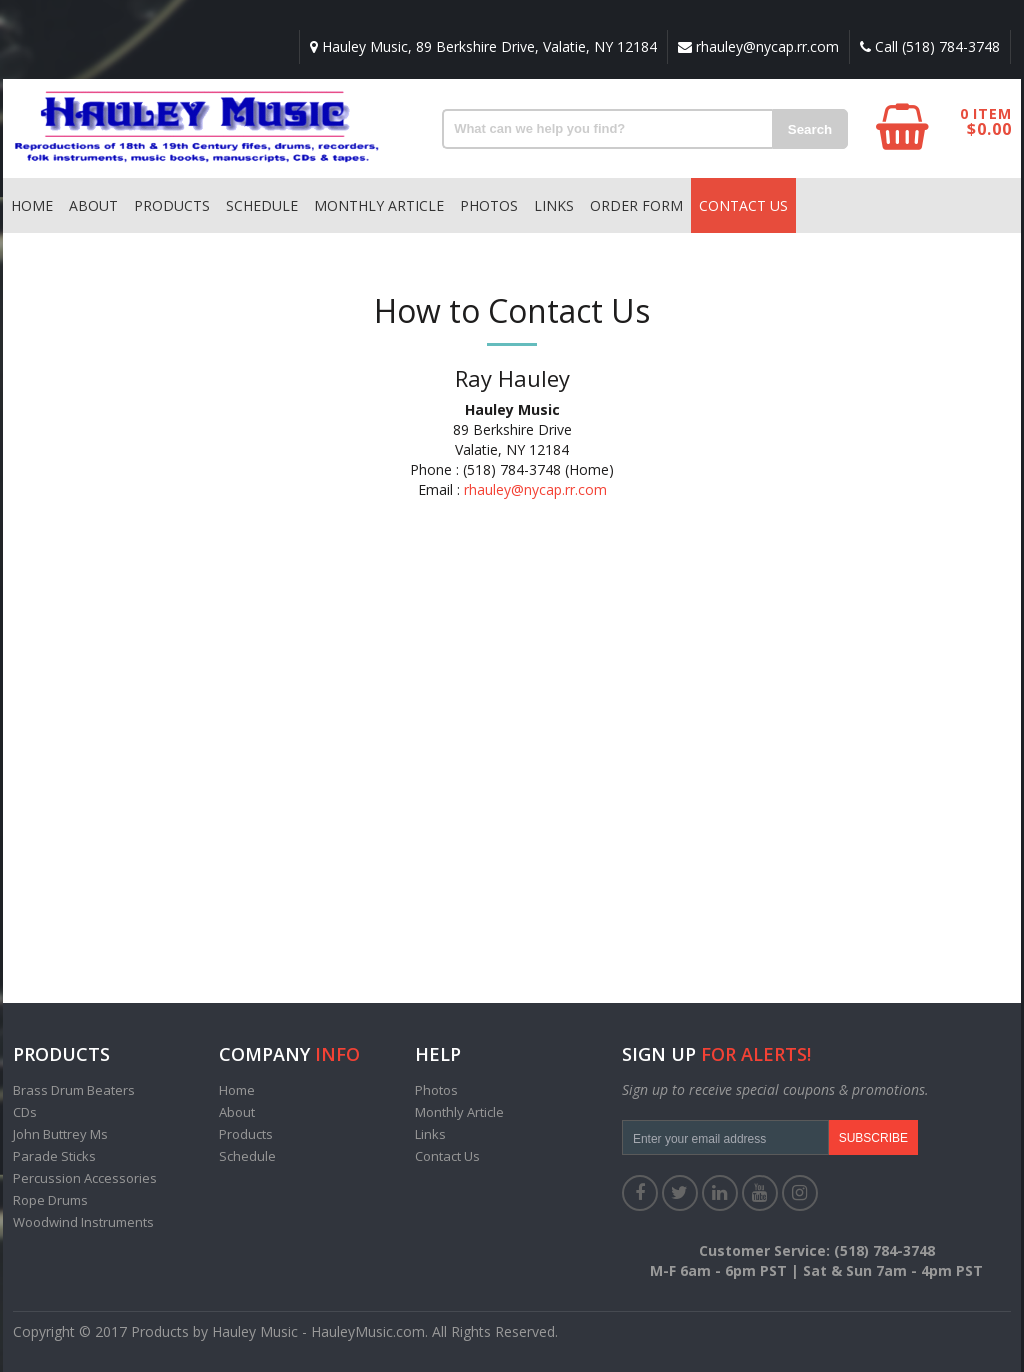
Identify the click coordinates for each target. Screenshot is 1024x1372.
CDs (25, 1112)
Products (172, 205)
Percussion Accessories (85, 1178)
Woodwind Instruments (83, 1222)
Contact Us (743, 205)
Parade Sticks (54, 1156)
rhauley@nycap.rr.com (758, 46)
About (93, 205)
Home (32, 205)
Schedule (262, 205)
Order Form (636, 205)
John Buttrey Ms (60, 1134)
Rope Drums (50, 1200)
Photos (489, 205)
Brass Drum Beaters (74, 1090)
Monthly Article (379, 205)
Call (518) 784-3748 (930, 46)
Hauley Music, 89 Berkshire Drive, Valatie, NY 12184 (483, 46)
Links (554, 205)
